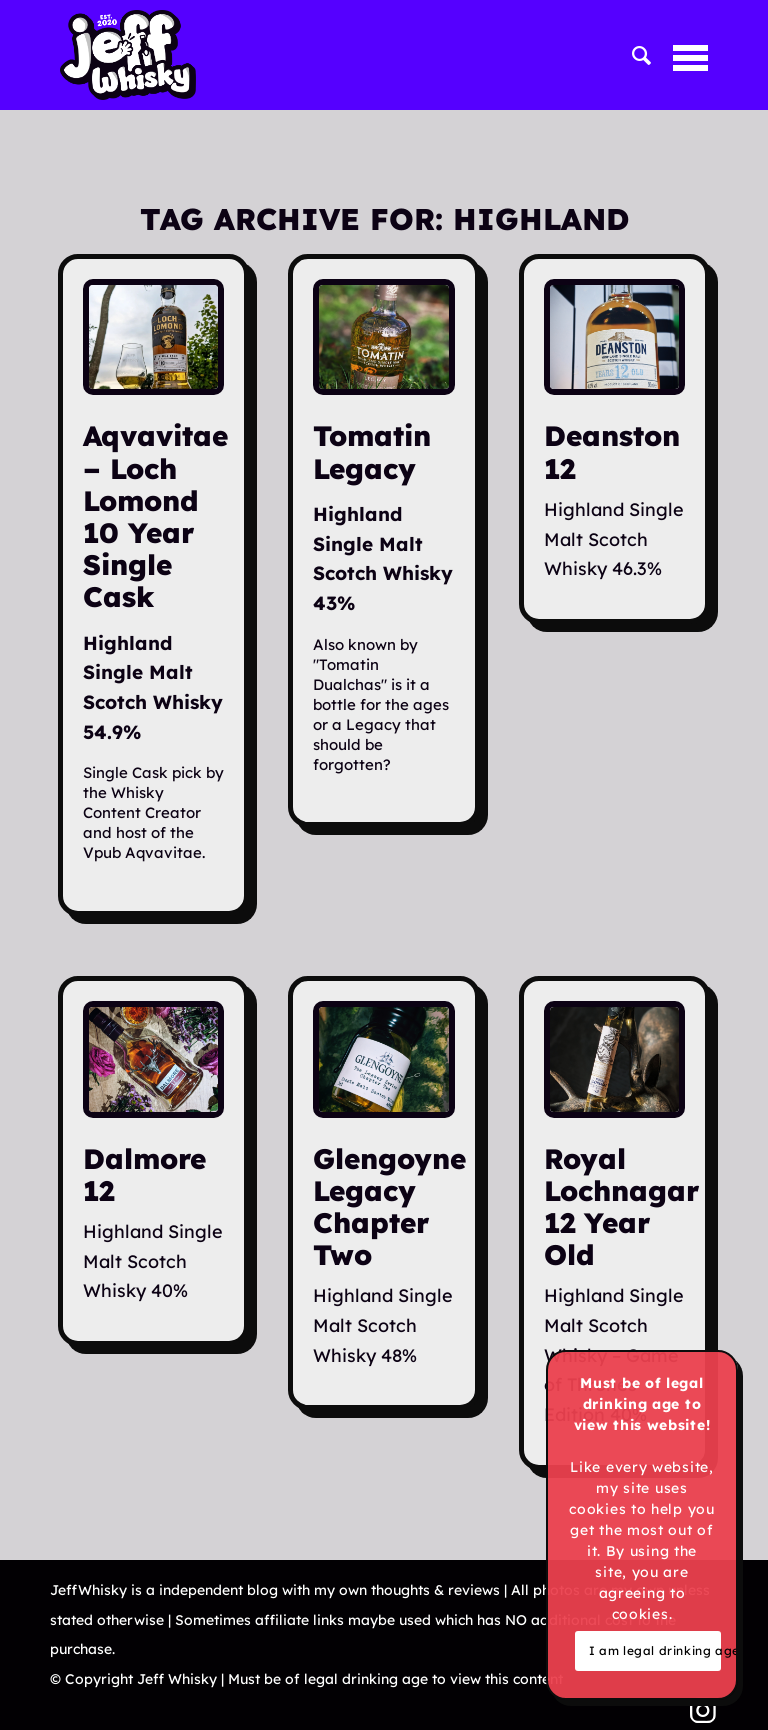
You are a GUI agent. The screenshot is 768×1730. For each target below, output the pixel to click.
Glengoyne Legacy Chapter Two (389, 1207)
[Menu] (680, 55)
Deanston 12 (612, 451)
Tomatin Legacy (372, 451)
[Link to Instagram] (703, 1710)
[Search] (632, 55)
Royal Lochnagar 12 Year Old (621, 1207)
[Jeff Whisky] (128, 55)
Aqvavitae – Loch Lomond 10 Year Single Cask (155, 516)
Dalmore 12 (144, 1174)
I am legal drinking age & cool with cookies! (655, 1650)
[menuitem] (632, 55)
